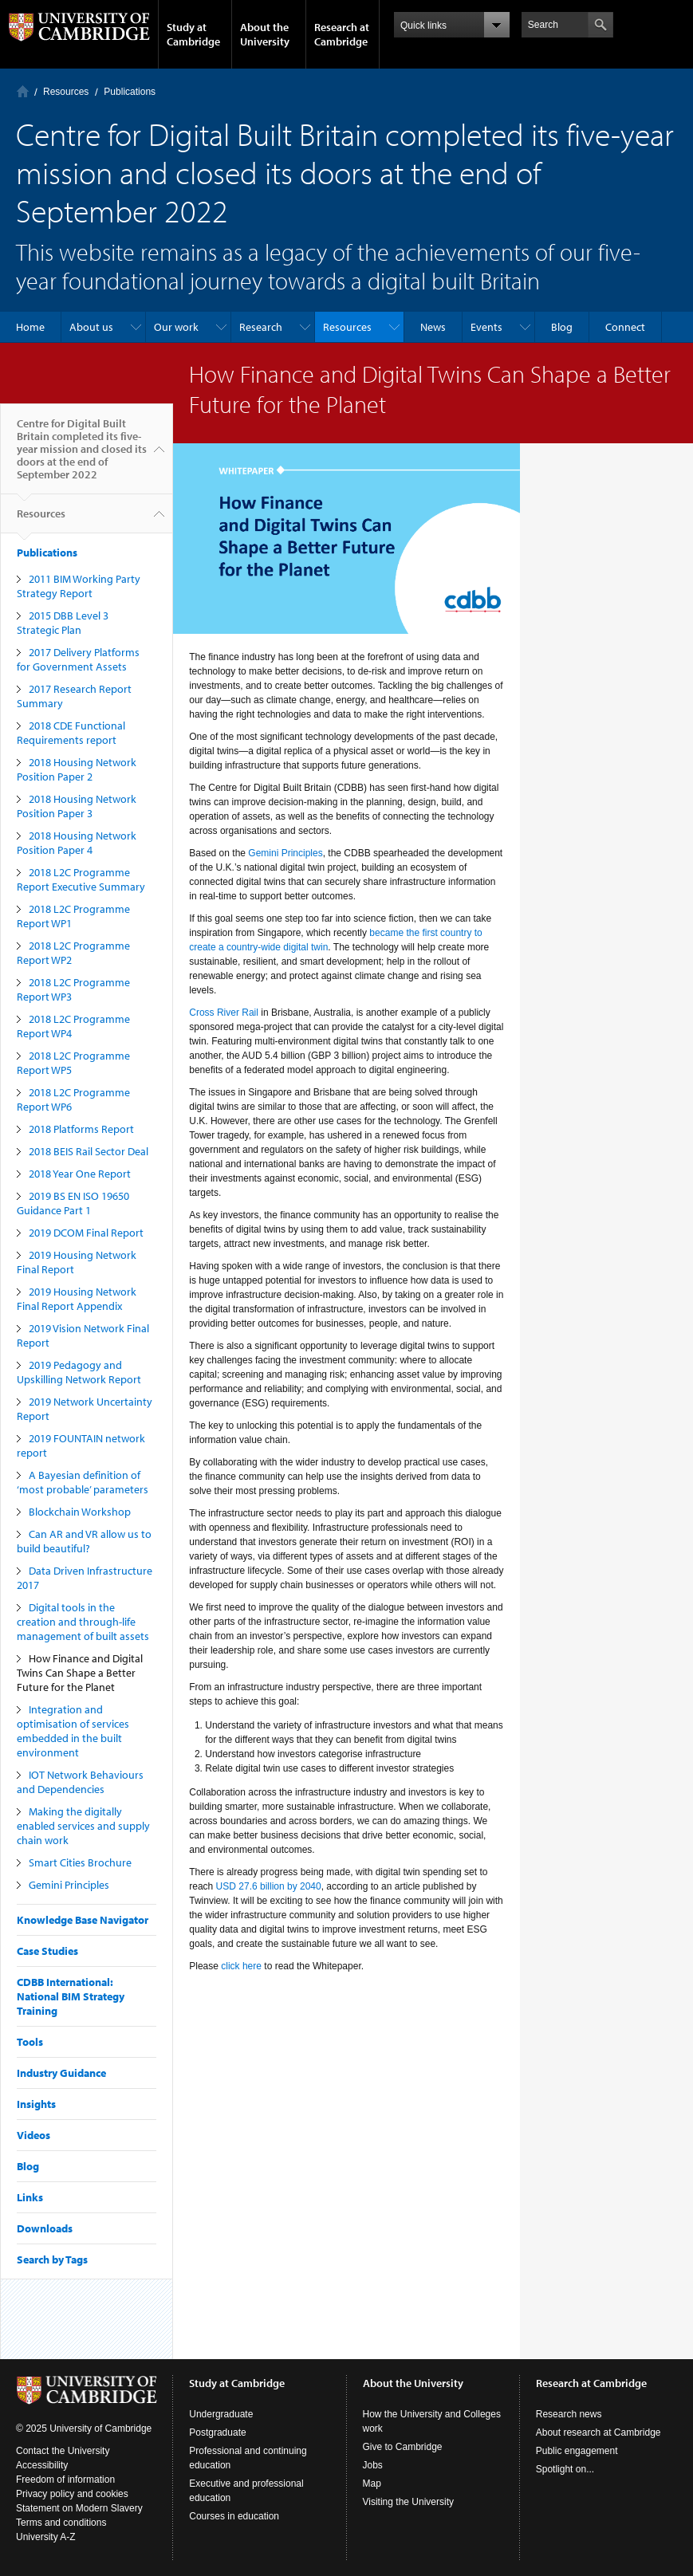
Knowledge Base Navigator (82, 1920)
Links (30, 2197)
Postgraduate (217, 2432)
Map (372, 2483)
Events (486, 327)
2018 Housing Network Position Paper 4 (76, 842)
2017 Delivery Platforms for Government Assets (78, 659)
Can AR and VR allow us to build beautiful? (84, 1541)
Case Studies (47, 1951)
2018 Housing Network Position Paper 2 (76, 769)
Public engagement (577, 2450)
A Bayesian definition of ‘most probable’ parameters (82, 1482)
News (433, 327)
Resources (66, 91)
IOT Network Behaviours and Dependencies (80, 1782)
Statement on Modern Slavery (79, 2508)
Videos (33, 2135)
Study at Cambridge (193, 34)
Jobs (373, 2465)
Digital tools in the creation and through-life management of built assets (83, 1621)
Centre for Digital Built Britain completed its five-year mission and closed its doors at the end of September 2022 (82, 455)
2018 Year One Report (80, 1173)
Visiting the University (409, 2501)
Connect (625, 327)
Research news (569, 2414)
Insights (36, 2104)
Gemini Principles (69, 1885)
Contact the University (62, 2450)
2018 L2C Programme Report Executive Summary (81, 879)
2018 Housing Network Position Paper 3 (76, 806)
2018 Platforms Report (81, 1129)
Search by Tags (52, 2259)
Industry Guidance (61, 2073)
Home (23, 91)
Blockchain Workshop (80, 1511)
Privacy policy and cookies (72, 2493)
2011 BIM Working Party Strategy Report (78, 586)
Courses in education (234, 2516)
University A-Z (46, 2537)
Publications (130, 91)
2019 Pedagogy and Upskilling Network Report (79, 1372)
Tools (30, 2042)
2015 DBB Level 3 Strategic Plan (62, 622)
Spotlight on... (565, 2469)
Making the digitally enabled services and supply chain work (83, 1825)
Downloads (45, 2228)
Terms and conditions (61, 2522)
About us (91, 327)
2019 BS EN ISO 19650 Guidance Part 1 (73, 1203)
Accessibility (42, 2465)
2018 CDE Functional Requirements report (71, 732)
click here (241, 1966)
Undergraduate (221, 2414)
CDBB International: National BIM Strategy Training (70, 1996)
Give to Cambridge (403, 2446)
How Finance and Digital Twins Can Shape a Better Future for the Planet (80, 1672)
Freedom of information (65, 2479)
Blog (562, 327)
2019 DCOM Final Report (86, 1232)
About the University (264, 34)
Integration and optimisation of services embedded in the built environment (73, 1731)
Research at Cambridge (341, 34)
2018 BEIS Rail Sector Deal (88, 1151)
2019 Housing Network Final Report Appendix (76, 1298)
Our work (176, 327)
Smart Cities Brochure (80, 1862)
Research (260, 327)
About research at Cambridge (598, 2432)
